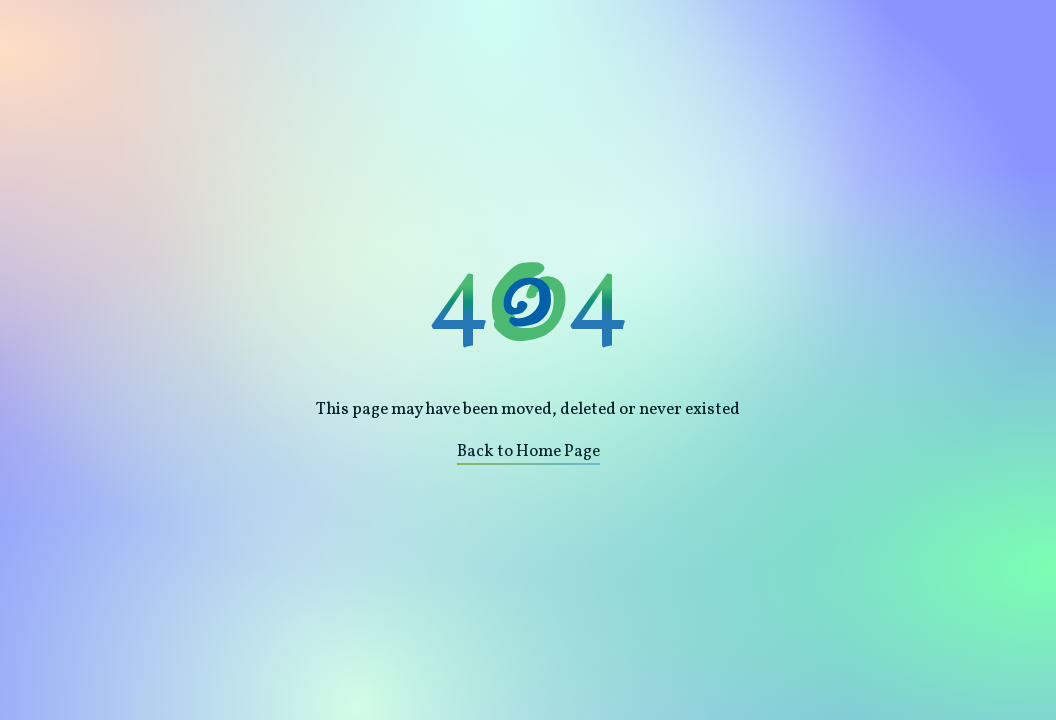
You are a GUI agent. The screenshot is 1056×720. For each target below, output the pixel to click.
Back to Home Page (528, 451)
